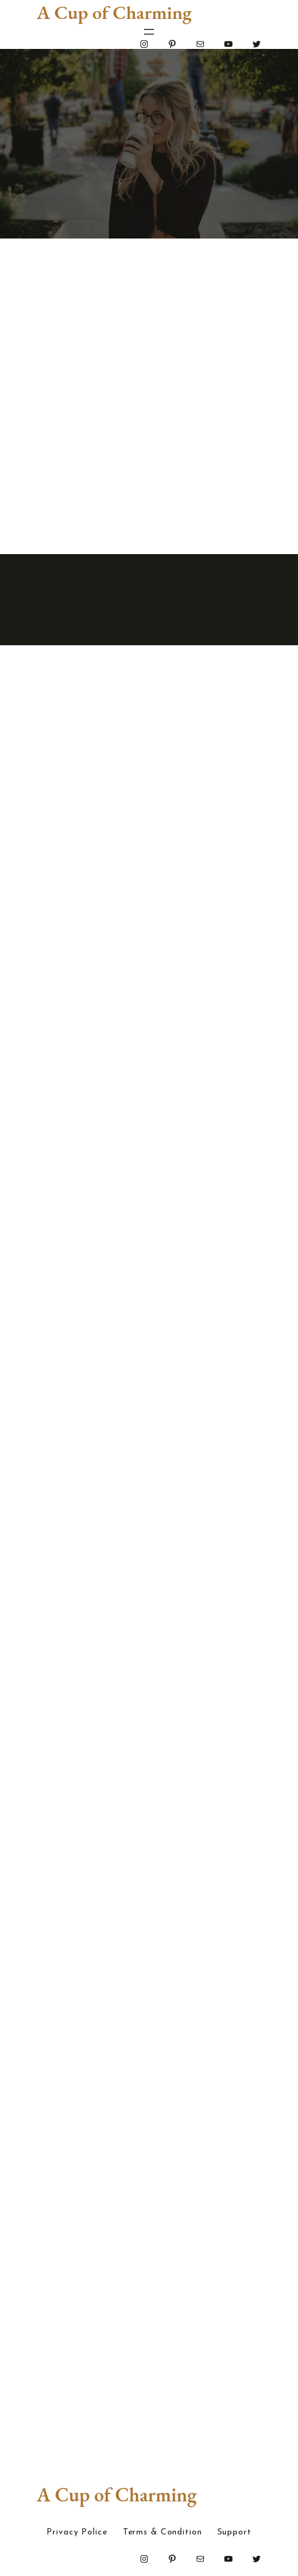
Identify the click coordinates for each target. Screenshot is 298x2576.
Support (234, 2532)
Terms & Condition (162, 2532)
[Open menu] (149, 31)
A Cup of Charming (114, 12)
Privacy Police (76, 2532)
